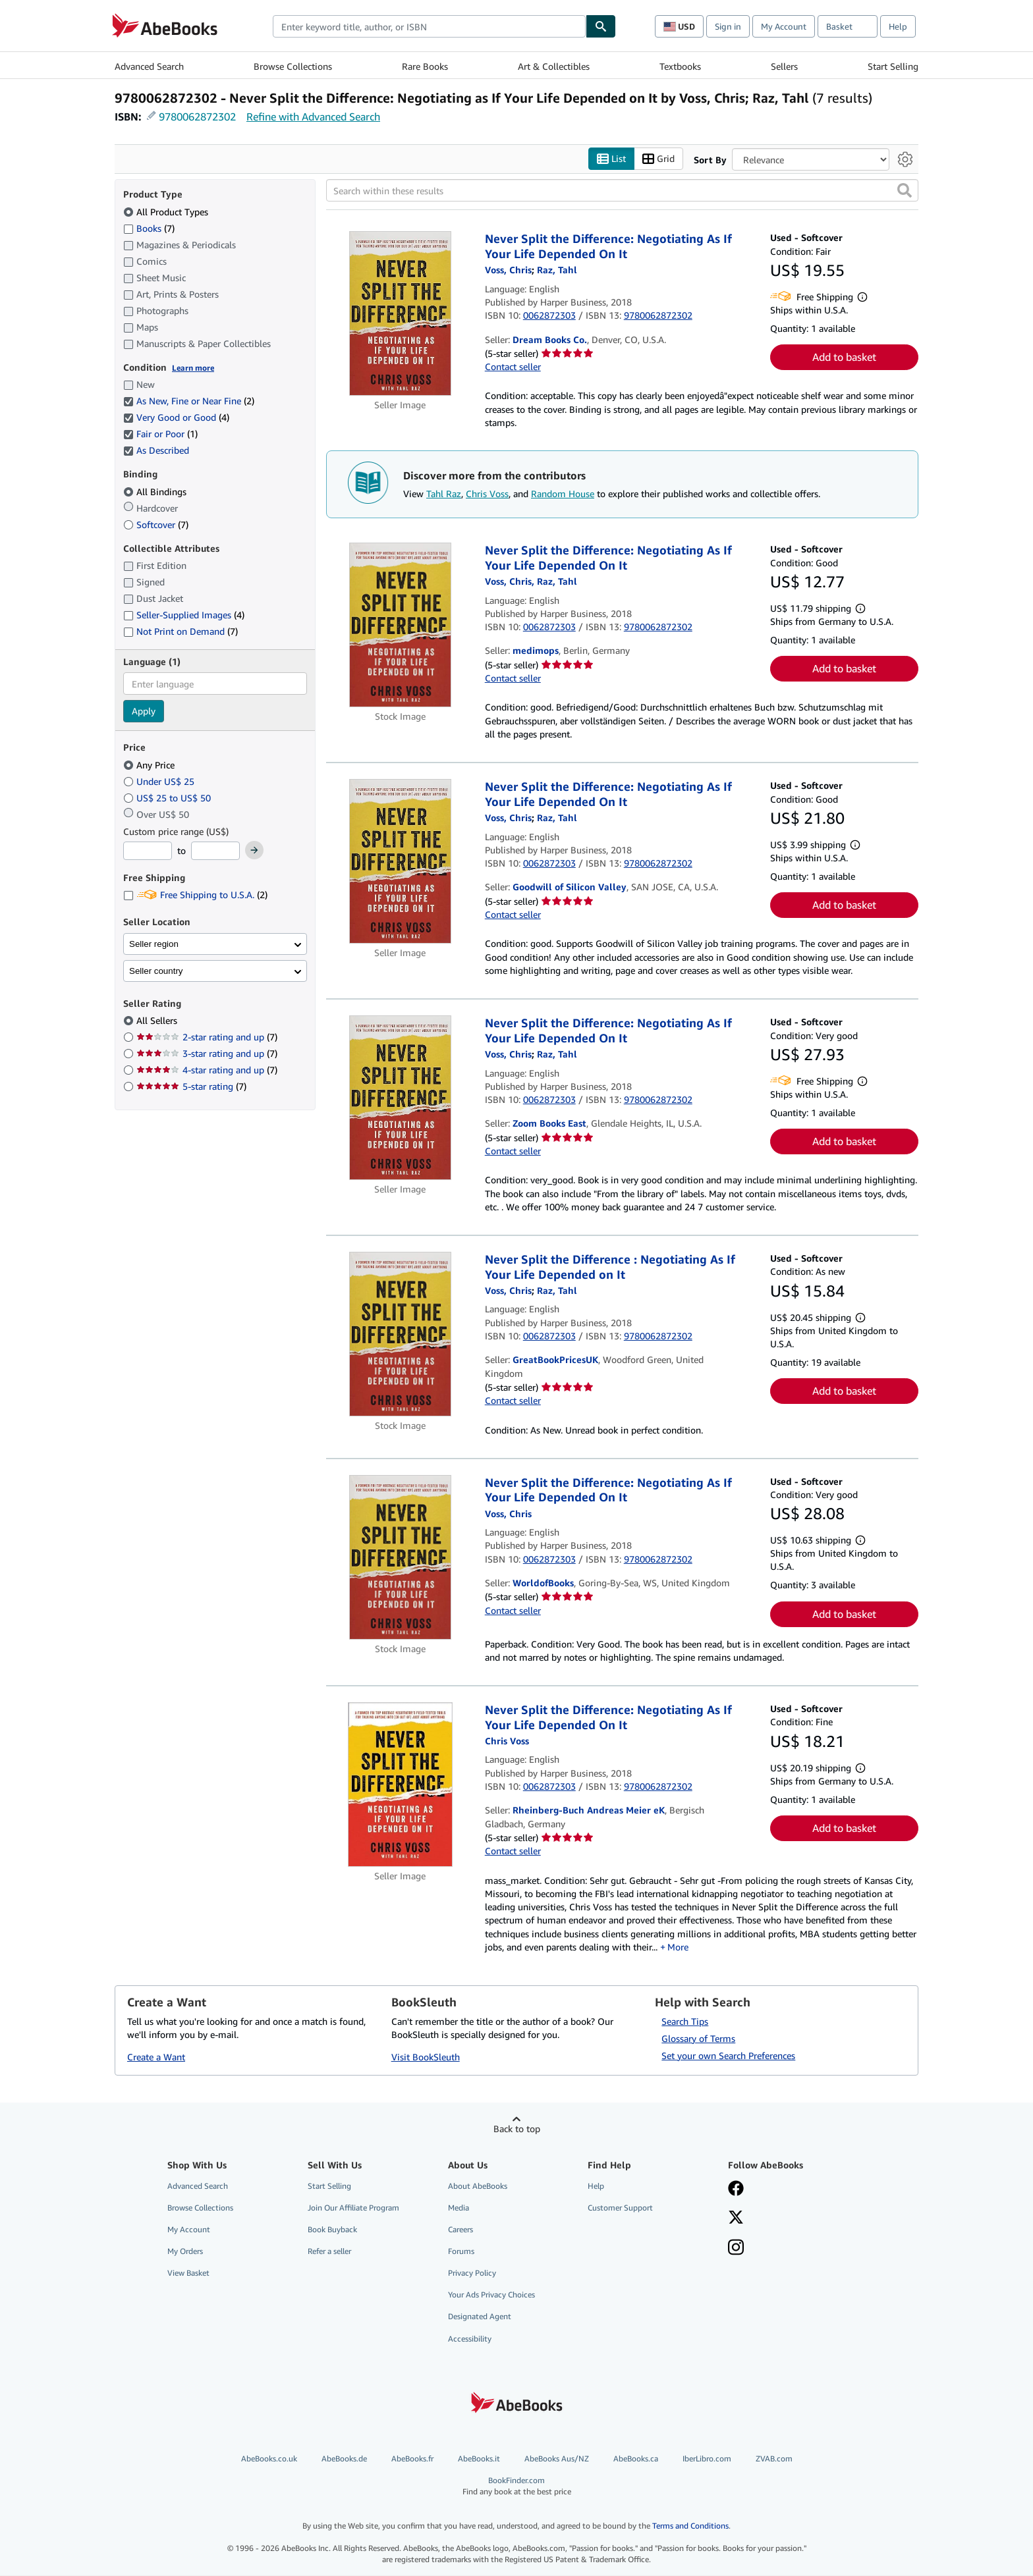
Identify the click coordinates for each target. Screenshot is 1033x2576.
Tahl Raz (443, 493)
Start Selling (893, 66)
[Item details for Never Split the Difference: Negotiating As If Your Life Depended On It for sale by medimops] (400, 625)
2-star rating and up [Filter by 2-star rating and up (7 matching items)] (206, 1037)
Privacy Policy (472, 2273)
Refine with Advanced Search (313, 116)
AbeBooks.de (344, 2458)
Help (898, 26)
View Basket (188, 2273)
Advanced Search (149, 66)
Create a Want (156, 2057)
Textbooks (680, 66)
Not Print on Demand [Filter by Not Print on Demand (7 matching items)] (180, 631)
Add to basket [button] (844, 357)
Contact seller (513, 367)
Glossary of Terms (698, 2038)
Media (458, 2208)
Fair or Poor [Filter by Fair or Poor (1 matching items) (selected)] (160, 434)
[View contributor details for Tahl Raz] (557, 270)
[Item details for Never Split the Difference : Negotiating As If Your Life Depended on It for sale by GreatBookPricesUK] (400, 1334)
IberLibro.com (707, 2458)
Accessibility (469, 2339)
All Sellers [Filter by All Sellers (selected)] (158, 1021)
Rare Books (425, 66)
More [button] (677, 1947)
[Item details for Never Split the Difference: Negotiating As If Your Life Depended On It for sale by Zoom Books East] (400, 1098)
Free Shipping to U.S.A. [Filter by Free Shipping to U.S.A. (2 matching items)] (195, 895)
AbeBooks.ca (635, 2458)
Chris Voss (487, 493)
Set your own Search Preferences (728, 2055)
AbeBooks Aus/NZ (556, 2458)
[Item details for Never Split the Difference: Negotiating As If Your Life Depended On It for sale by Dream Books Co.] (400, 314)
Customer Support (620, 2208)
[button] (904, 191)
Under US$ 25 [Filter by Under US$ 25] (160, 781)
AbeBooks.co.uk (269, 2458)
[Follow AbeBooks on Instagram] (736, 2249)
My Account (783, 26)
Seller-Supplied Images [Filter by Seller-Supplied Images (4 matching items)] (183, 615)
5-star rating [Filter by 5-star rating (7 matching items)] (191, 1086)
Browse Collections (293, 66)
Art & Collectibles (554, 66)
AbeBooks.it (479, 2458)
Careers (460, 2229)
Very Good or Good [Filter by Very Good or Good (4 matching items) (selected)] (176, 417)
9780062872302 (197, 116)
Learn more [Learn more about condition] (193, 368)
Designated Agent (479, 2317)
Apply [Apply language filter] (143, 711)
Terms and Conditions (690, 2526)
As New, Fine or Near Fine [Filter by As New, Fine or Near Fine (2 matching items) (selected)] (188, 401)
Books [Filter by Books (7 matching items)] (149, 228)
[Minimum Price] (147, 851)
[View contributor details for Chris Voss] (508, 270)
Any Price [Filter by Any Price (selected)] (150, 764)
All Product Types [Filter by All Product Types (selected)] (167, 211)
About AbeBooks (477, 2186)
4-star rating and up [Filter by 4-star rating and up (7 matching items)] (206, 1070)
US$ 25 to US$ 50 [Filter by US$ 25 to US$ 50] (168, 797)
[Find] (600, 26)
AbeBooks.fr (412, 2458)
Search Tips (684, 2021)
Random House (562, 493)
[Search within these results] (622, 191)
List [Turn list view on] (611, 159)
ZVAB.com (774, 2458)
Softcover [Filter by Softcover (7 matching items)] (155, 524)
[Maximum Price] (215, 851)
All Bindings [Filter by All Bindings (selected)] (156, 491)
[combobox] (429, 26)
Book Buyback (332, 2229)
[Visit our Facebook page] (736, 2189)
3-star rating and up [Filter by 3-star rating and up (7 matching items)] (206, 1054)
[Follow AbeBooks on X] (736, 2218)
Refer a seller (329, 2252)
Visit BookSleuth (425, 2057)
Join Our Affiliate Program (353, 2208)
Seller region (154, 944)
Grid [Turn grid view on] (658, 159)
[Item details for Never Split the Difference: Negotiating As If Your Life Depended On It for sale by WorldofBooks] (400, 1557)
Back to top (516, 2128)
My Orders (185, 2252)
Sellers (784, 66)
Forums (461, 2252)
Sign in (728, 26)
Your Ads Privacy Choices (491, 2295)
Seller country (156, 971)
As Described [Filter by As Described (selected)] (157, 450)
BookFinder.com (516, 2486)
